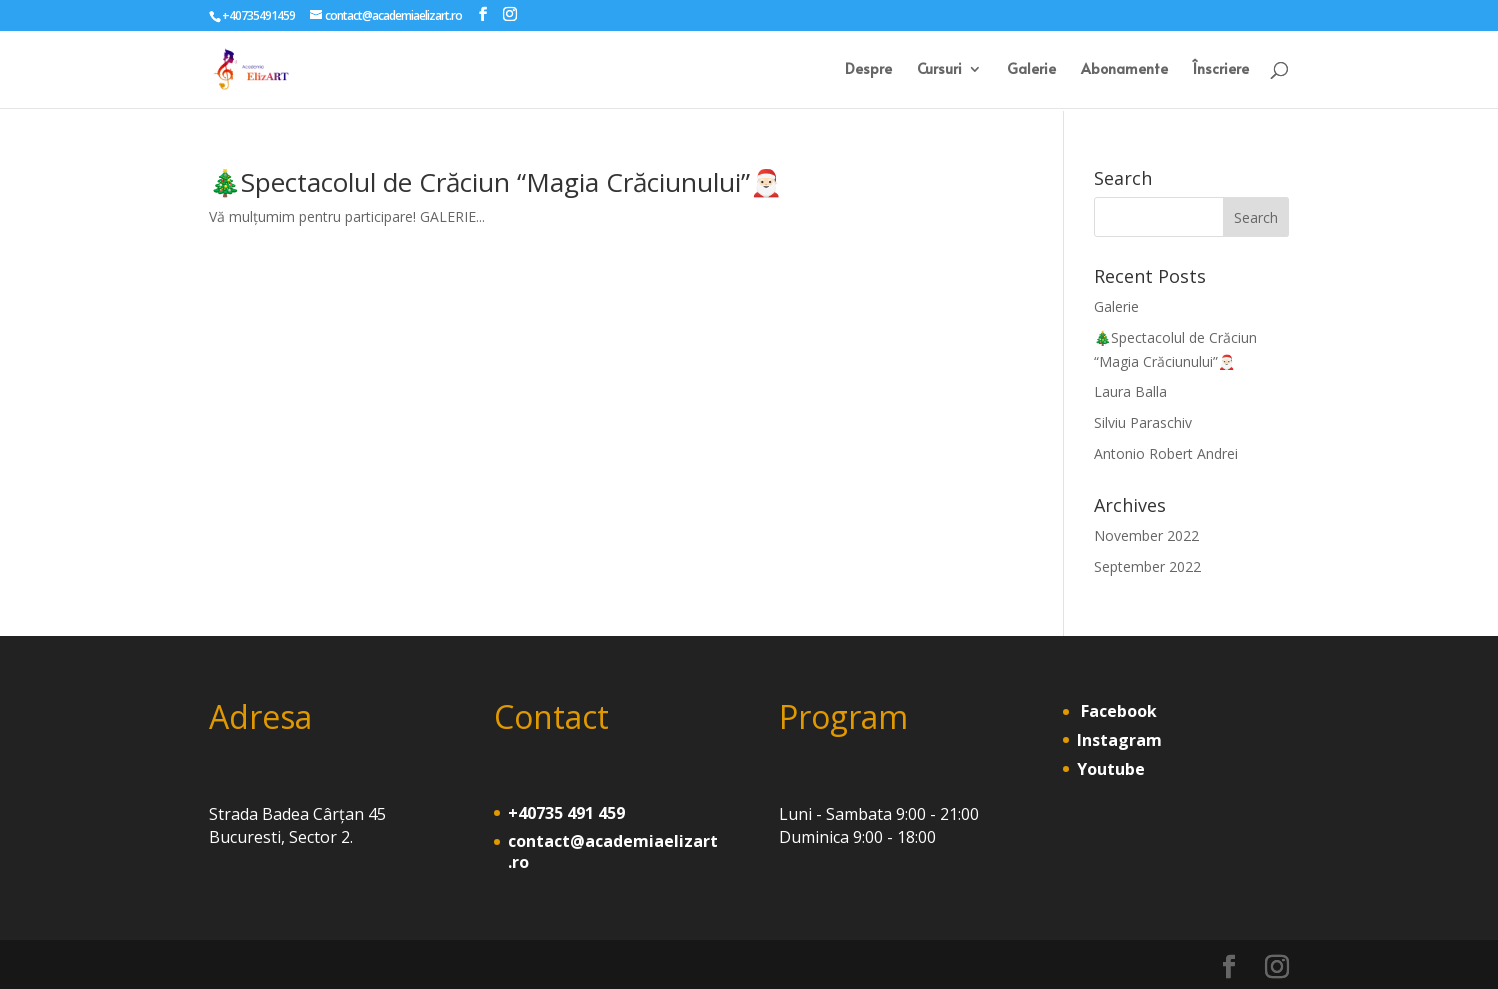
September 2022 (1147, 566)
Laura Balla (1130, 391)
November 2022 (1146, 535)
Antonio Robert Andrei (1166, 453)
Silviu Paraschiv (1143, 422)
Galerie (1031, 70)
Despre (868, 70)
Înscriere (1221, 70)
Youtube (1111, 769)
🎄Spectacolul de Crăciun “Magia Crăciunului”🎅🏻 (495, 182)
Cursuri (939, 70)
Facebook (1117, 711)
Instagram (1119, 740)
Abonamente (1124, 70)
